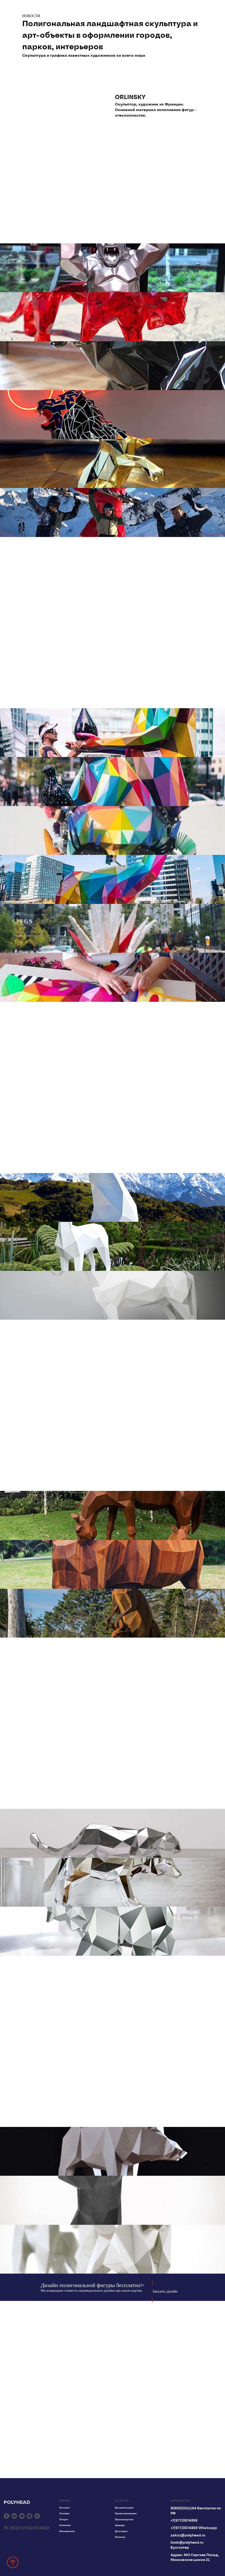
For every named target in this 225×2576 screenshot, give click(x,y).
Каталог (64, 2507)
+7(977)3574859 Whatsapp (194, 2527)
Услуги (63, 2518)
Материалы (67, 2530)
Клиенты (65, 2524)
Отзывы (64, 2512)
